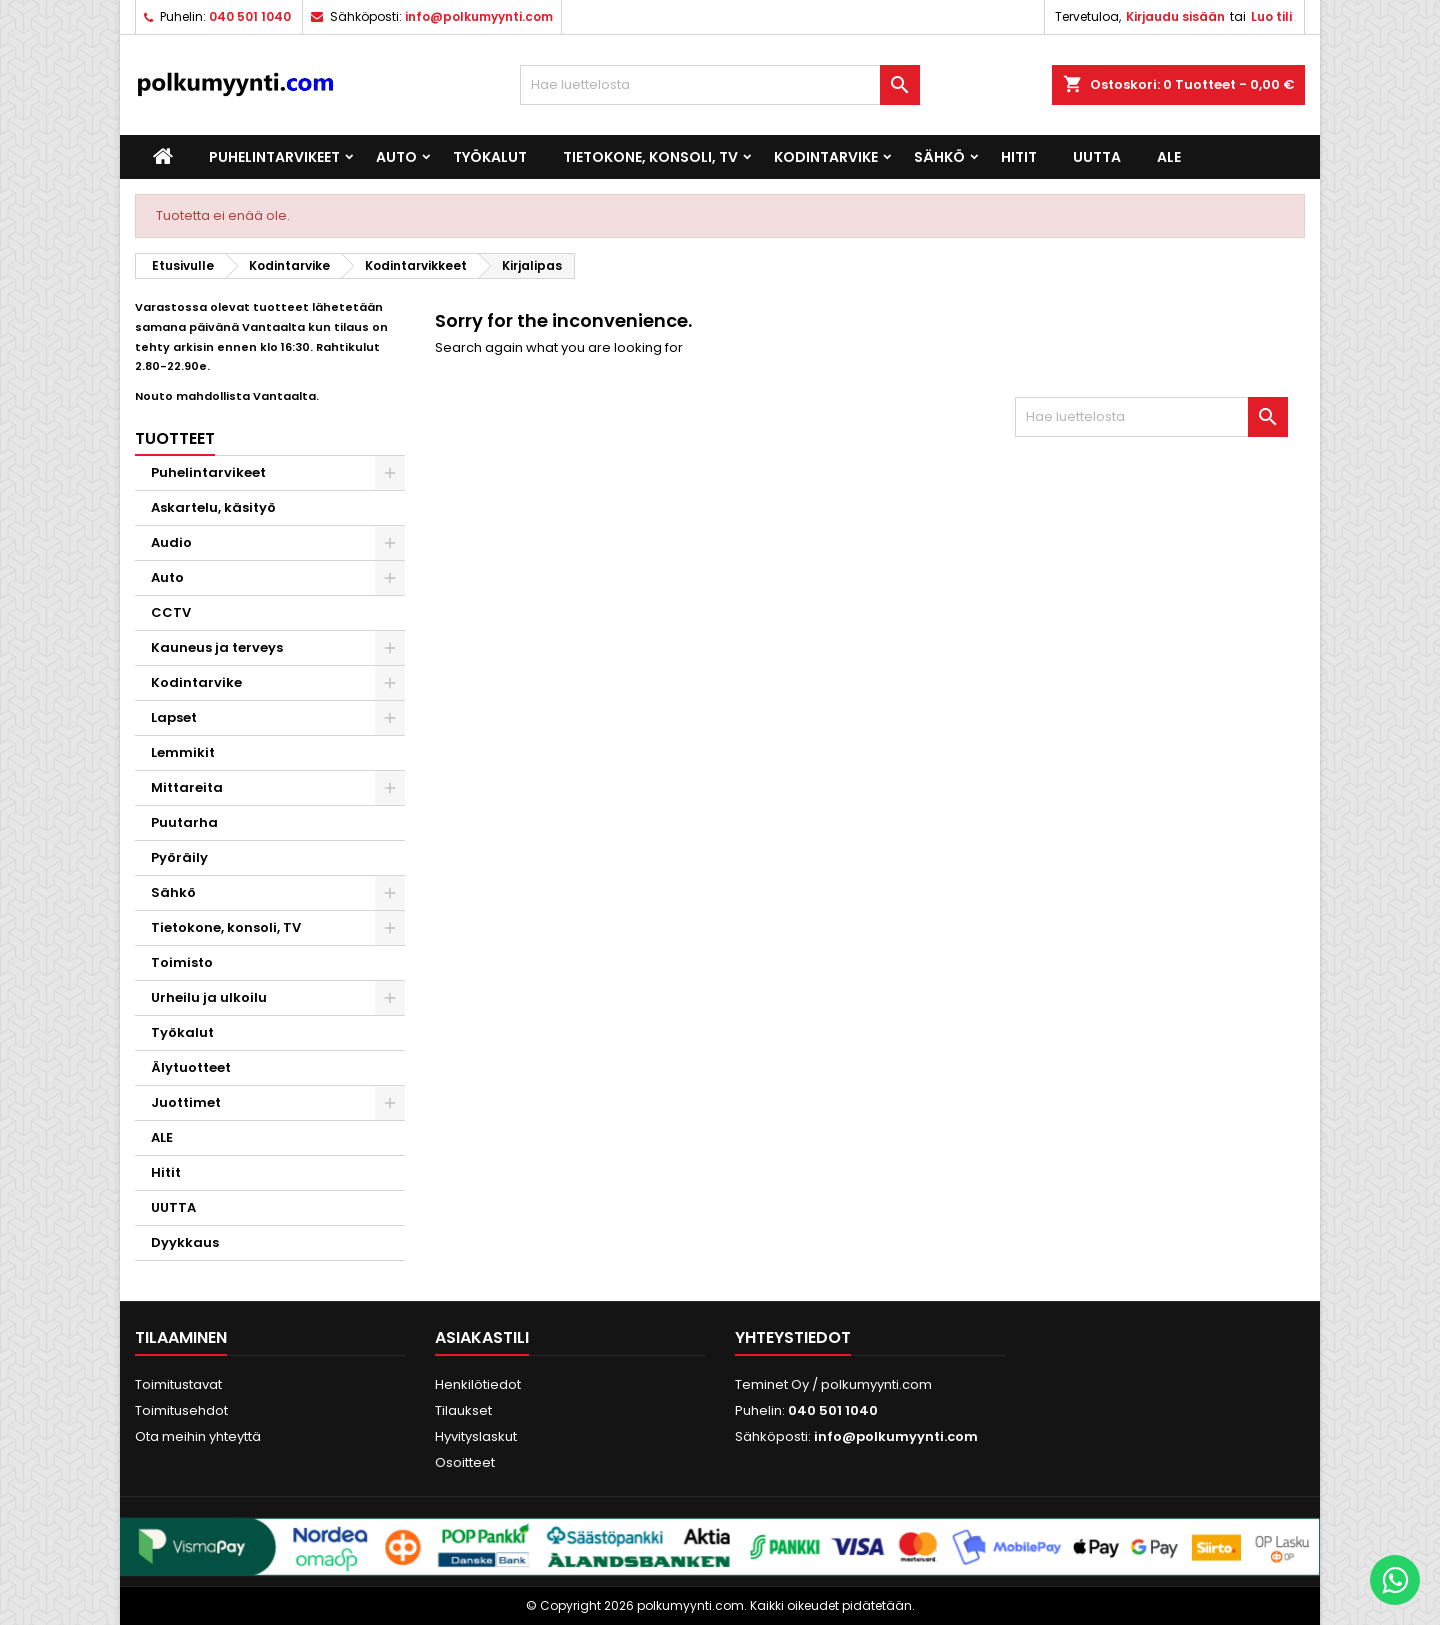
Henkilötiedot (478, 1384)
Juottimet (186, 1102)
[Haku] (720, 85)
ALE (1169, 157)
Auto (396, 157)
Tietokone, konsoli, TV (650, 157)
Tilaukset (463, 1410)
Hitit (1019, 157)
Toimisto (182, 962)
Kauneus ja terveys (217, 647)
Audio (171, 542)
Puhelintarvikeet (274, 157)
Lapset (174, 717)
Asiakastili (482, 1337)
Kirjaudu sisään (1175, 16)
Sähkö (939, 157)
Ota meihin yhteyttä (198, 1436)
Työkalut (490, 157)
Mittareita (187, 787)
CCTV (171, 612)
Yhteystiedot (793, 1337)
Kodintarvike (826, 157)
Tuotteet (175, 438)
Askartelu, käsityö (213, 507)
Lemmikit (183, 752)
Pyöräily (179, 857)
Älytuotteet (191, 1067)
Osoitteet (465, 1462)
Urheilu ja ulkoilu (209, 997)
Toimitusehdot (181, 1410)
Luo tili (1271, 16)
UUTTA (1097, 157)
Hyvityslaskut (476, 1436)
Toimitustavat (178, 1384)
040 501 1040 (250, 16)
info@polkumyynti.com (479, 16)
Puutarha (184, 822)
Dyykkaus (185, 1242)
